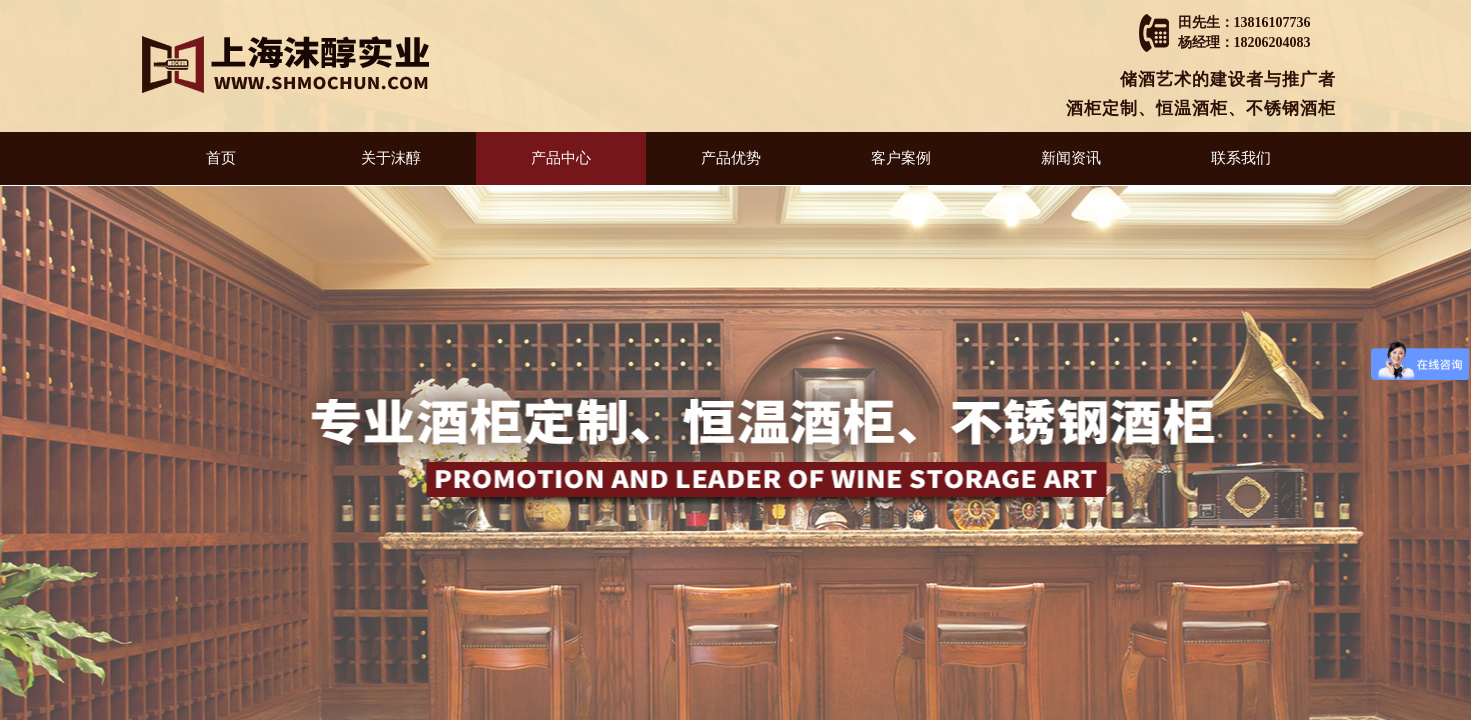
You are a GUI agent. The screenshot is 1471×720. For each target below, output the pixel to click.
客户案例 (901, 158)
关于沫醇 (391, 158)
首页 (221, 158)
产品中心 (561, 158)
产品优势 (731, 158)
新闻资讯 (1071, 158)
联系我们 (1241, 158)
